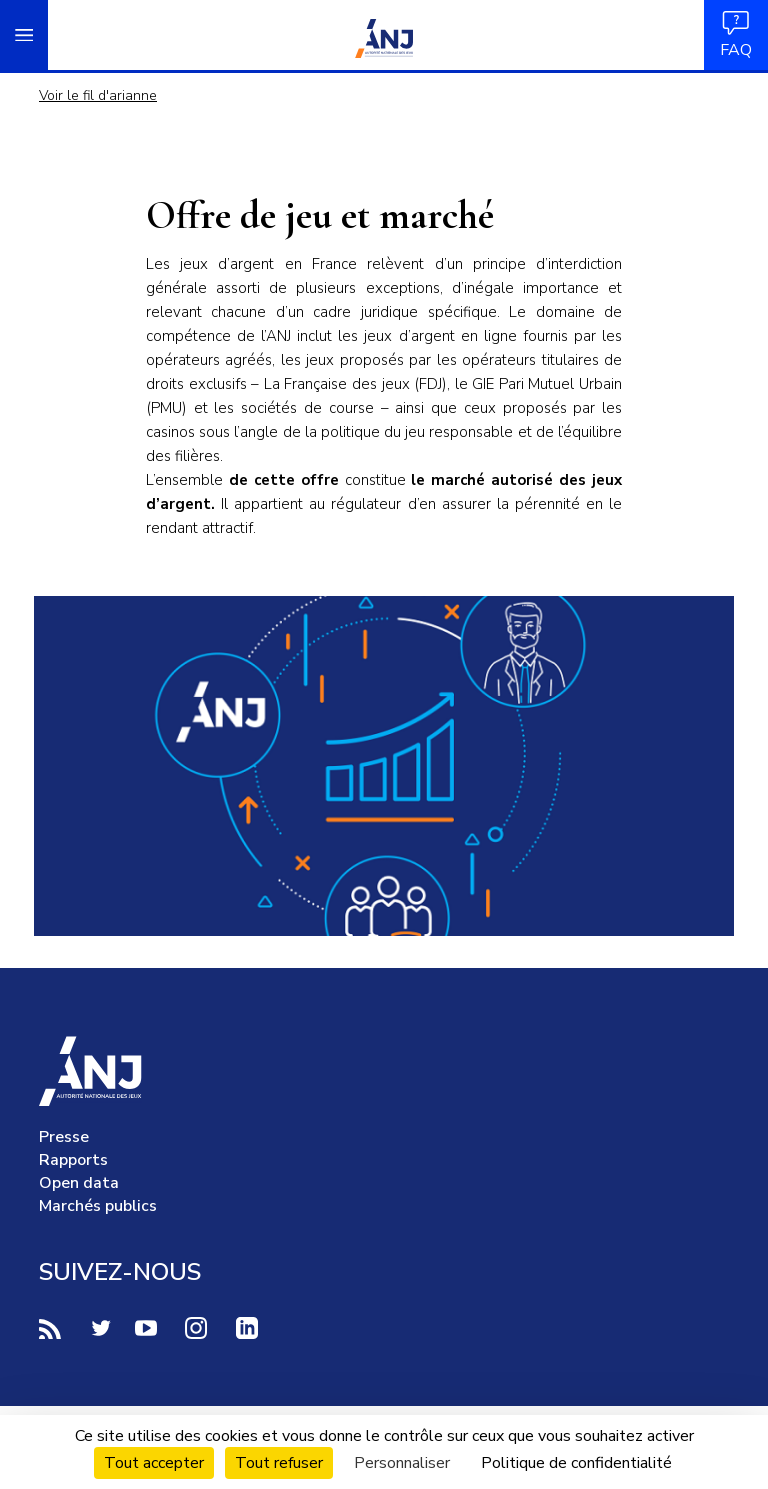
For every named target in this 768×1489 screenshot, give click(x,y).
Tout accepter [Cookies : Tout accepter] (154, 1463)
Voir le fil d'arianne (98, 95)
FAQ (736, 34)
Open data (79, 1183)
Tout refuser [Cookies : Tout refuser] (279, 1463)
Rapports (73, 1160)
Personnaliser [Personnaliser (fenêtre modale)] (402, 1463)
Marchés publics (98, 1206)
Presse (64, 1137)
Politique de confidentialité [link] (576, 1463)
